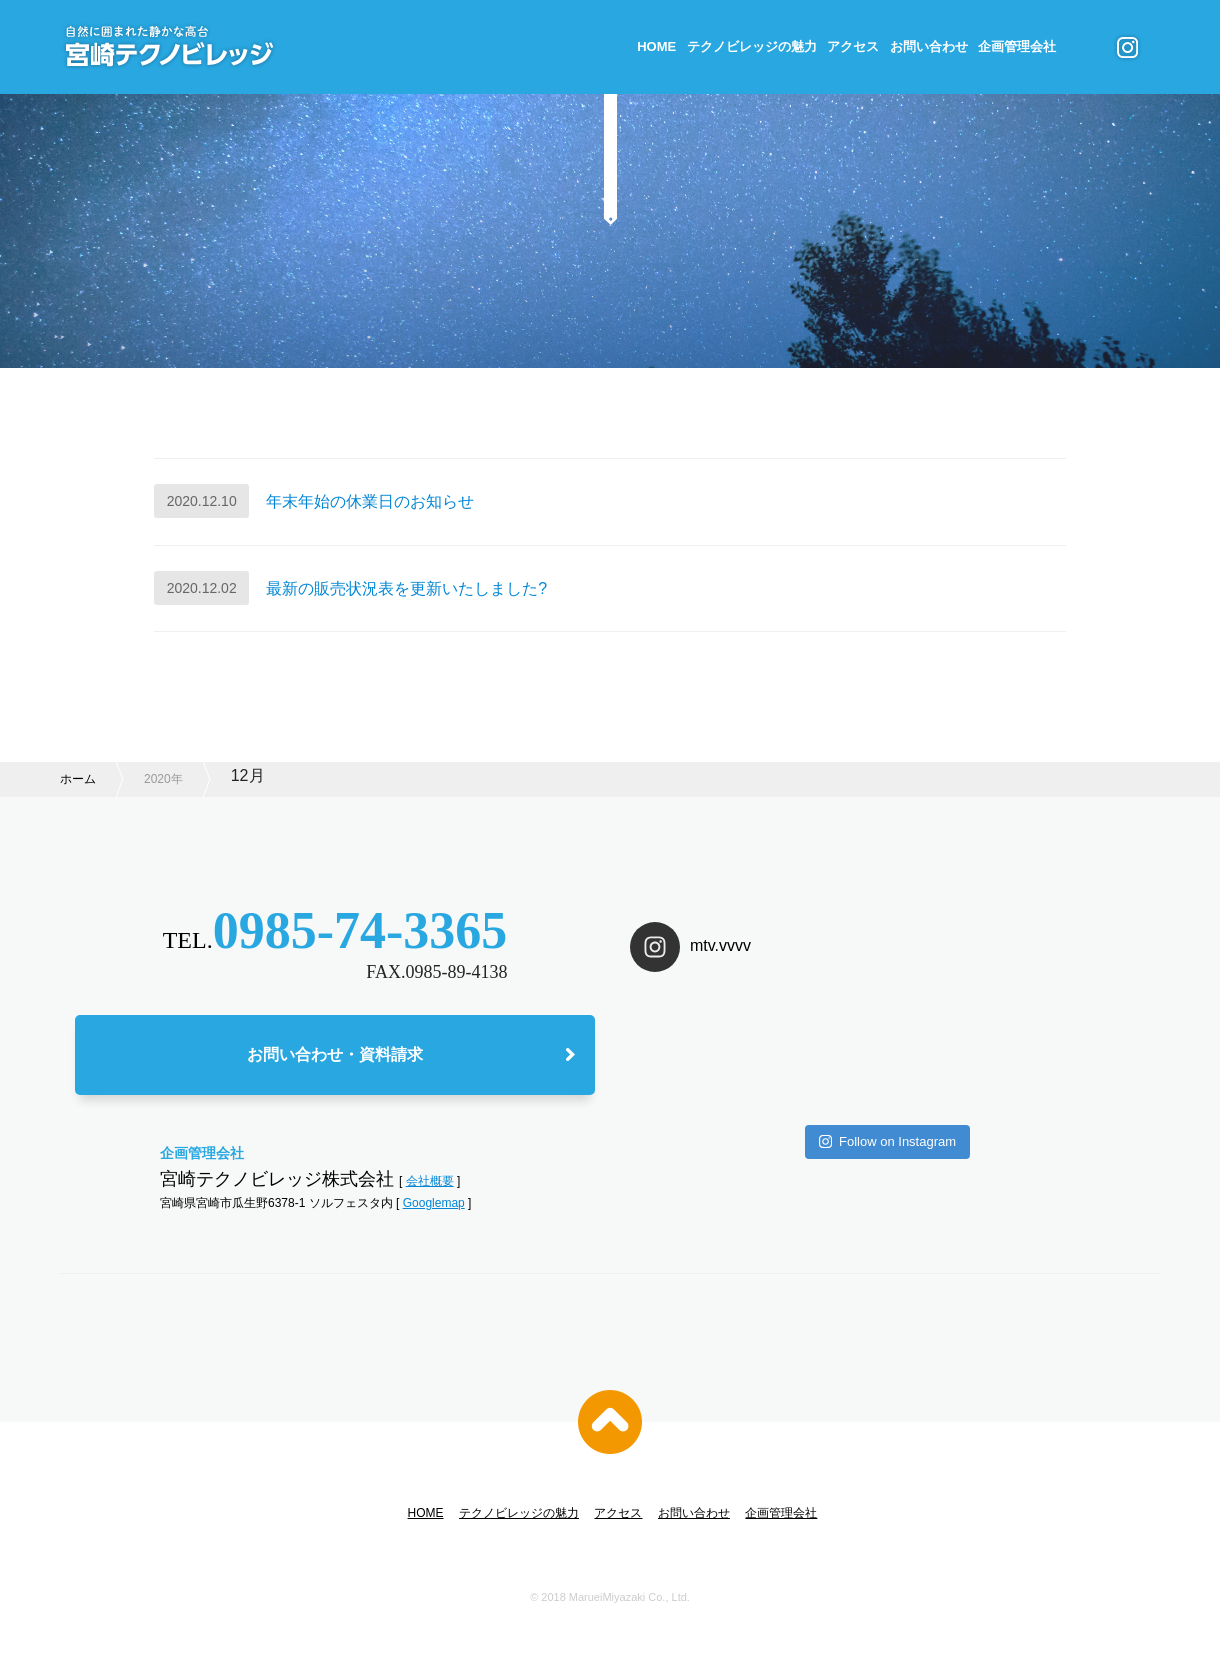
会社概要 (430, 1181)
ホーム (78, 779)
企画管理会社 (1017, 46)
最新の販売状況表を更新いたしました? (406, 588)
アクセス (853, 46)
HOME (656, 46)
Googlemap (434, 1203)
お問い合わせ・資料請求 (335, 1054)
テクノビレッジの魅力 (752, 46)
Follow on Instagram (887, 1141)
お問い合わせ (929, 46)
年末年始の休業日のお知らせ (370, 501)
